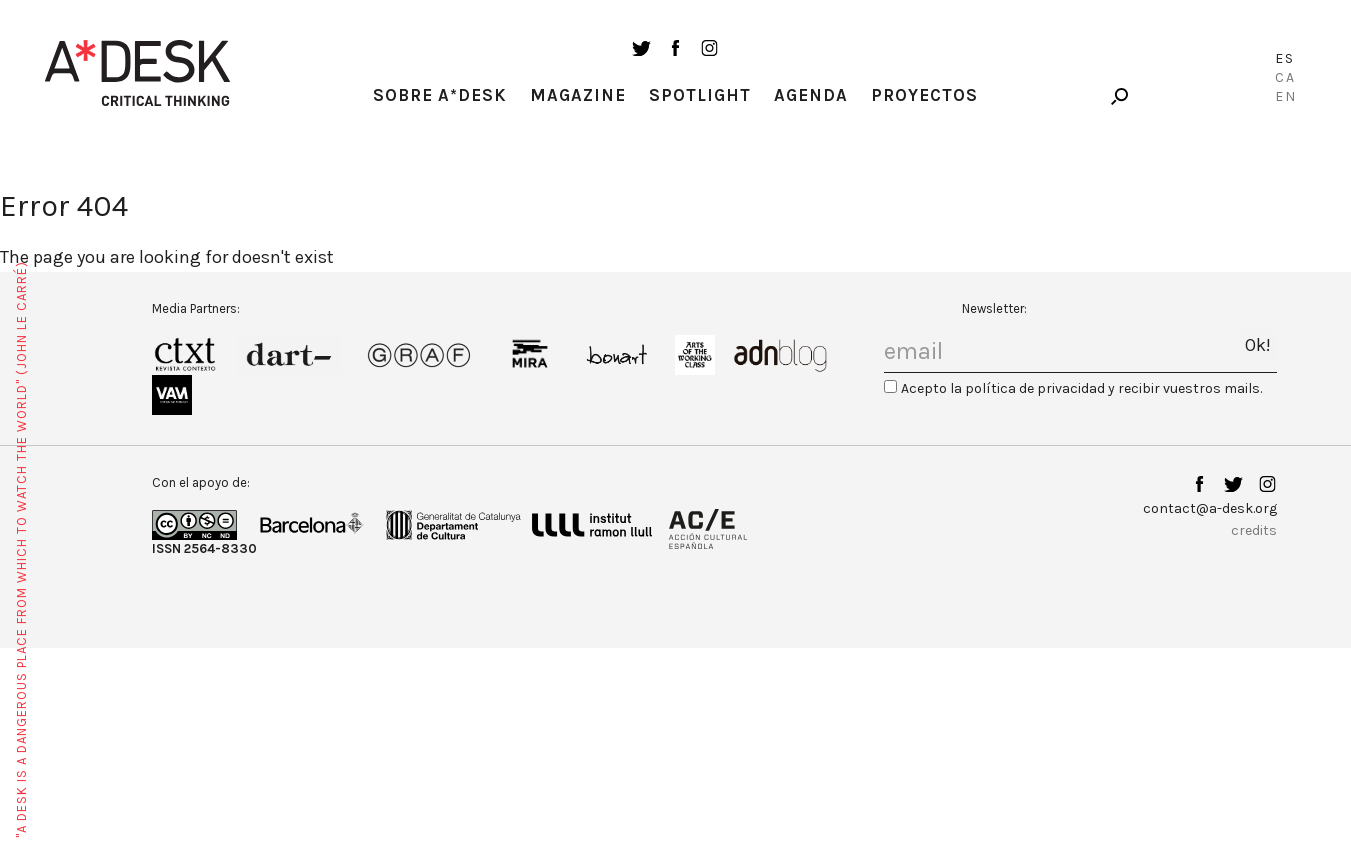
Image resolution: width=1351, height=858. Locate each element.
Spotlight (700, 95)
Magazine (578, 95)
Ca (1285, 77)
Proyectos (924, 95)
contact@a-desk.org (1210, 508)
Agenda (811, 95)
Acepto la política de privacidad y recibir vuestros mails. (1081, 388)
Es (1285, 58)
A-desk (138, 73)
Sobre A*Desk (440, 95)
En (1286, 96)
